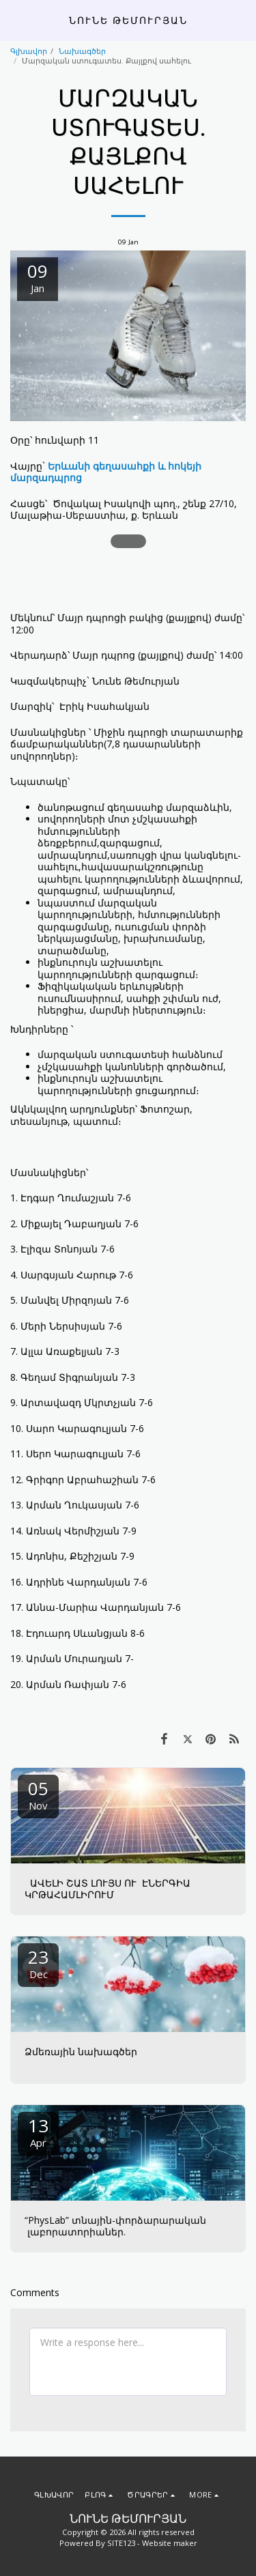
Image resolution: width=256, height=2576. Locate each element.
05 (38, 1794)
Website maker (169, 2543)
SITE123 (121, 2543)
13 (38, 2131)
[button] (15, 19)
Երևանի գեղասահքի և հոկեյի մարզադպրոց (105, 472)
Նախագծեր (82, 51)
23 (38, 1963)
